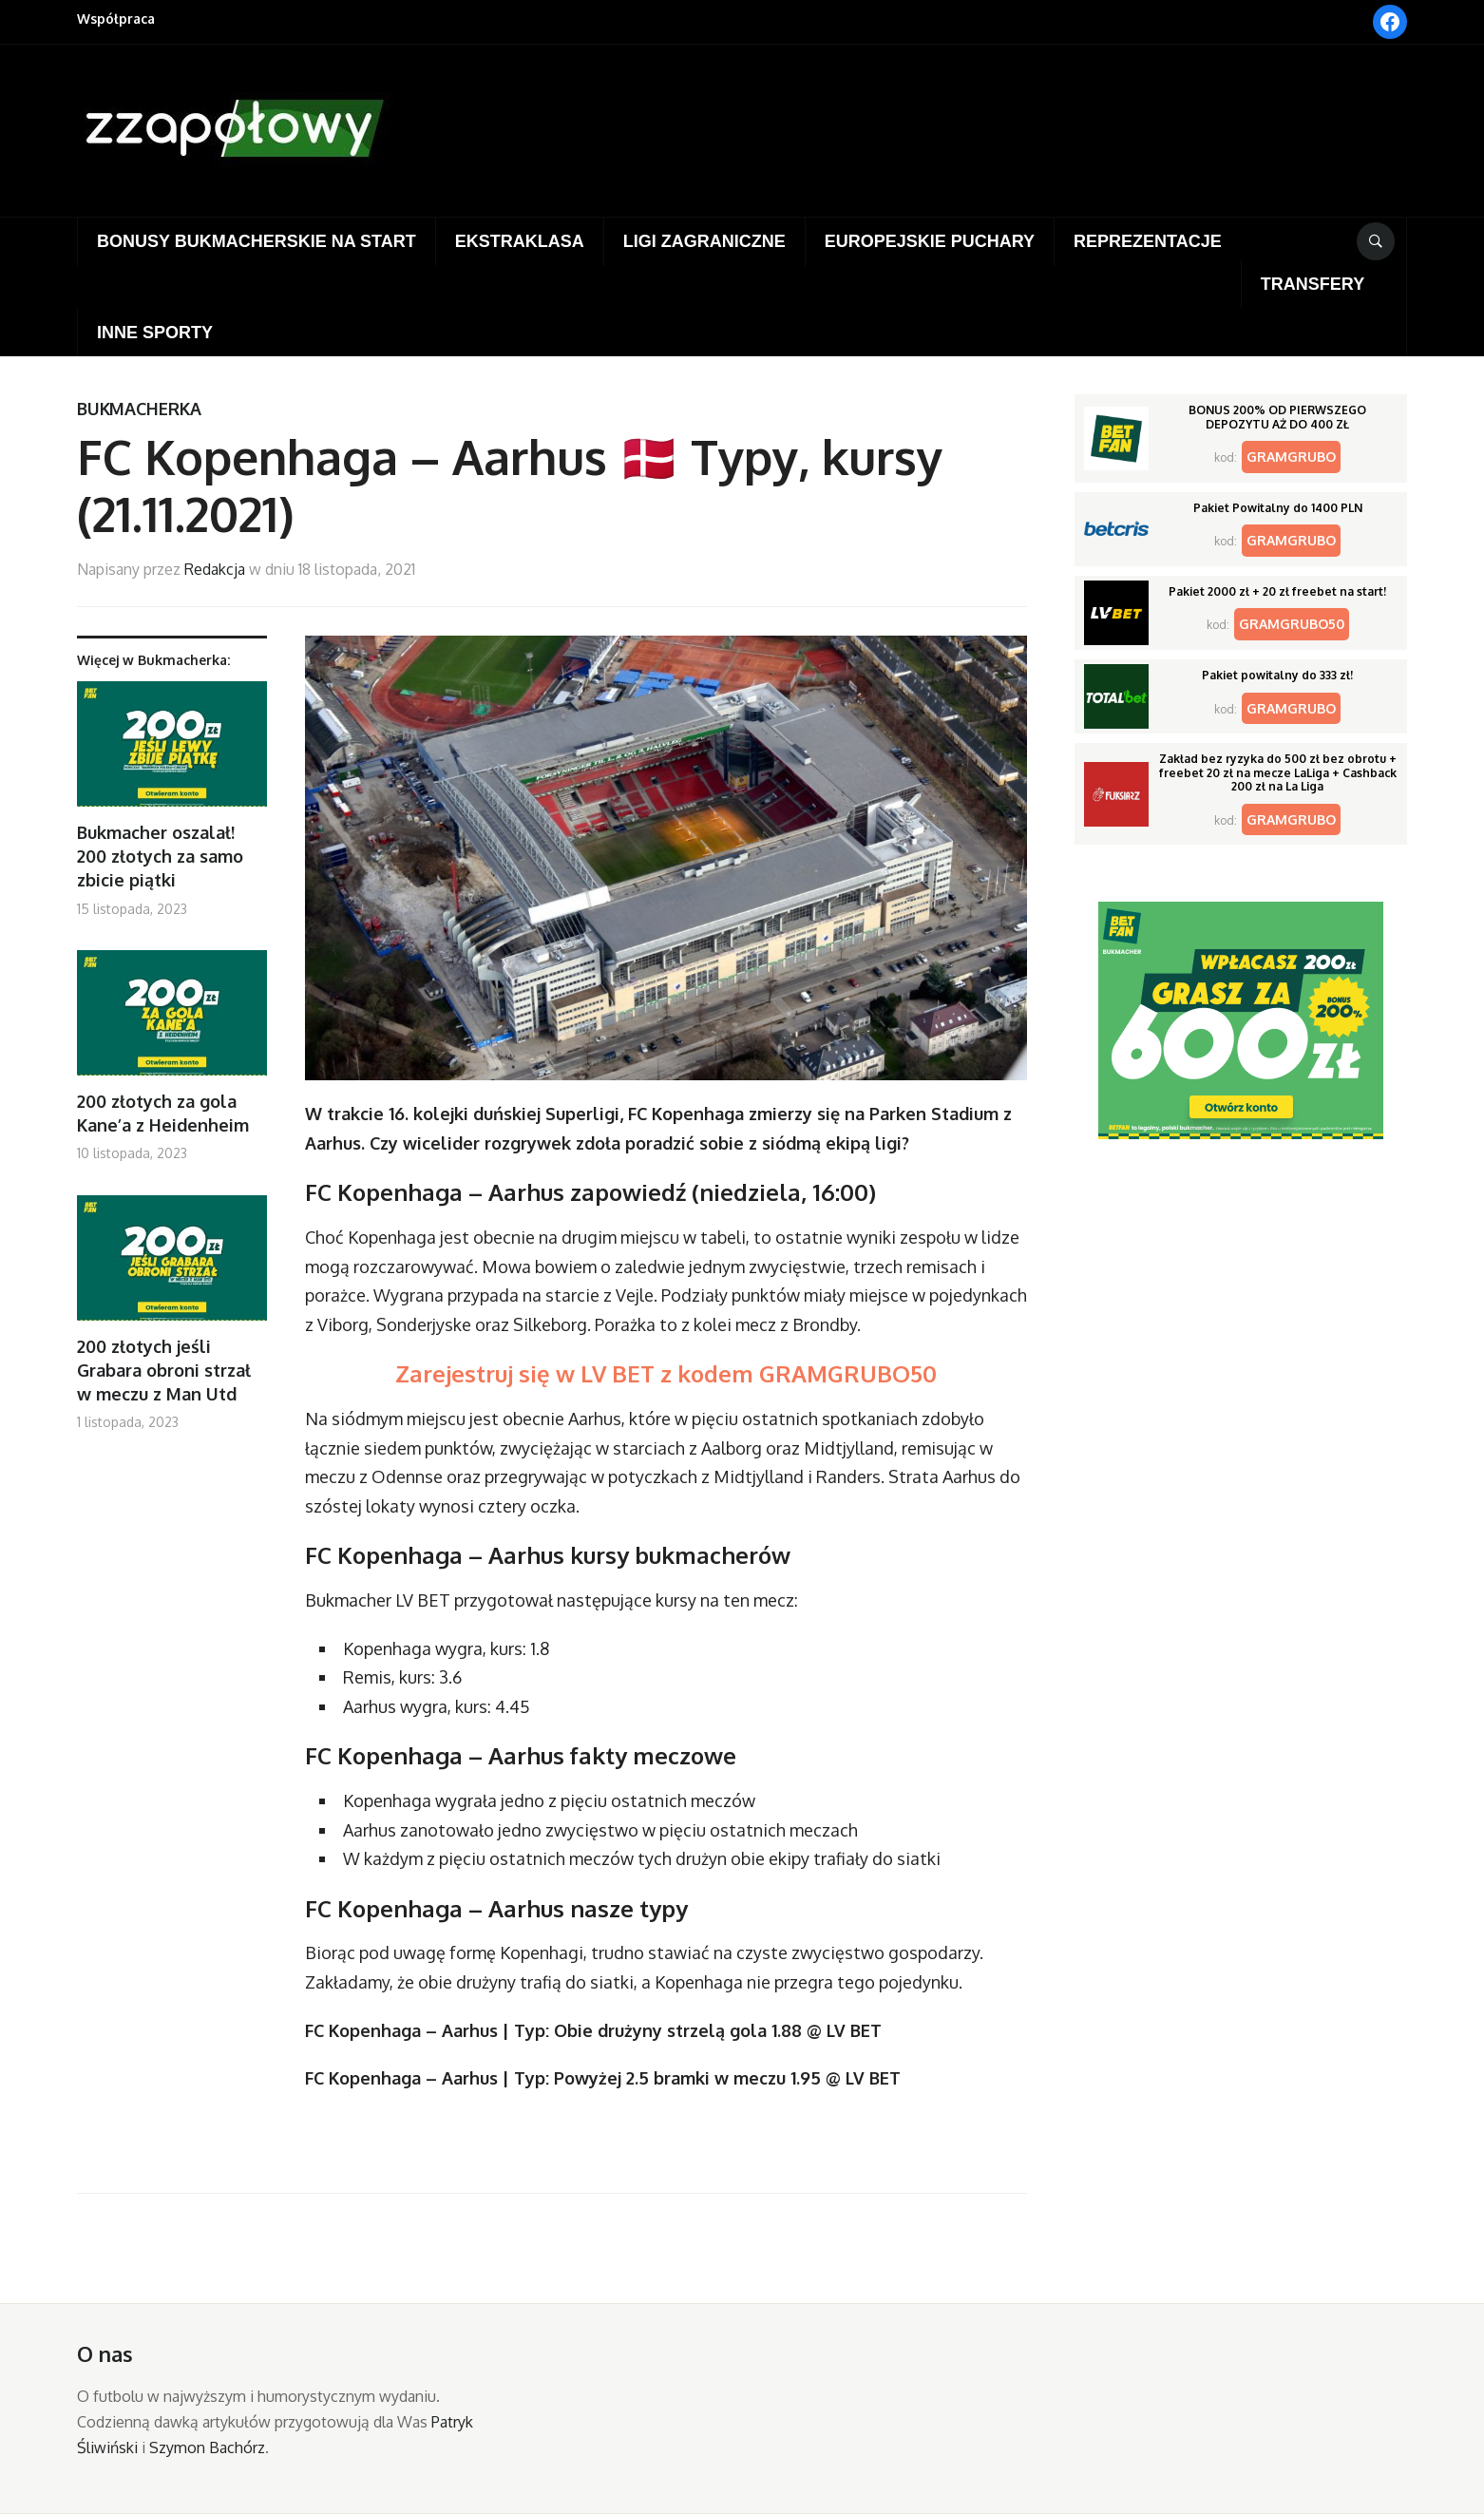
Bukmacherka (139, 408)
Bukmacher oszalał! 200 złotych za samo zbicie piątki (160, 856)
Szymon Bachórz (207, 2447)
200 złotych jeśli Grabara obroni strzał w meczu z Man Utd (164, 1370)
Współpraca (116, 18)
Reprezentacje (1148, 241)
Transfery (1312, 284)
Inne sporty (155, 332)
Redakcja (214, 569)
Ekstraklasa (519, 241)
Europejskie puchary (930, 241)
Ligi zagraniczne (704, 241)
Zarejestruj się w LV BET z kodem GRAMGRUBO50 (666, 1373)
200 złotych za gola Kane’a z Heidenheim (163, 1113)
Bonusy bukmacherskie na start (256, 241)
